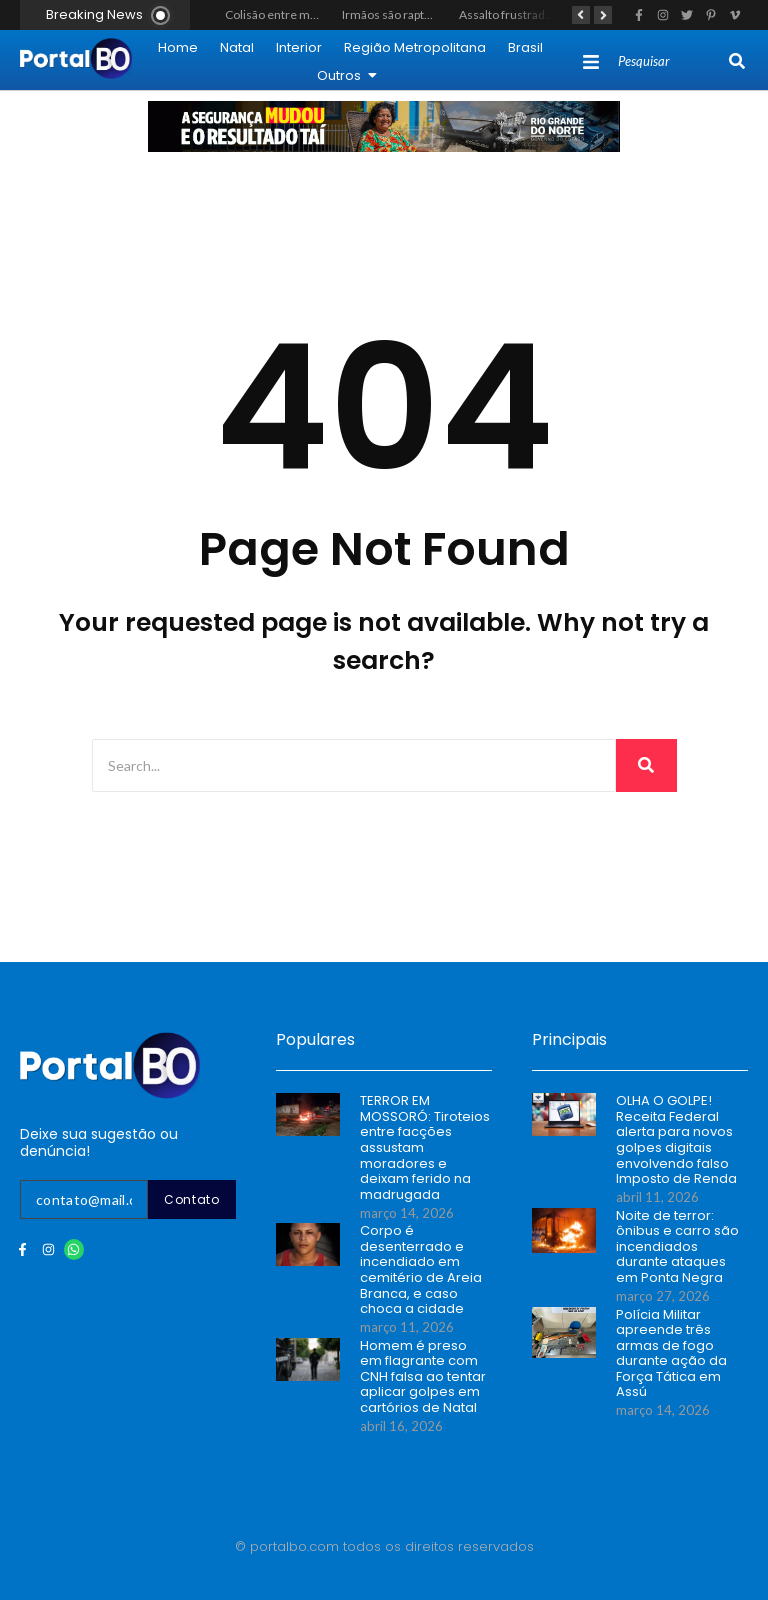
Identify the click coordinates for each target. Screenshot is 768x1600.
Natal (237, 47)
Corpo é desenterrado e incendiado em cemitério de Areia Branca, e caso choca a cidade (421, 1270)
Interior (299, 47)
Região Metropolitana (415, 47)
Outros (347, 75)
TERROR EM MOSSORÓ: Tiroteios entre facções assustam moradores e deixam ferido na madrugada (425, 1147)
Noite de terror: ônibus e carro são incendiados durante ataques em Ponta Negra (677, 1247)
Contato (192, 1199)
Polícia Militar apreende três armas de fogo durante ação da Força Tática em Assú (671, 1354)
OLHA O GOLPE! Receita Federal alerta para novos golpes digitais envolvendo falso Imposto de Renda (676, 1140)
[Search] (671, 62)
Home (178, 47)
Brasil (525, 47)
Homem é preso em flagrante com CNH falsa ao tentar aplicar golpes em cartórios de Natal (423, 1377)
